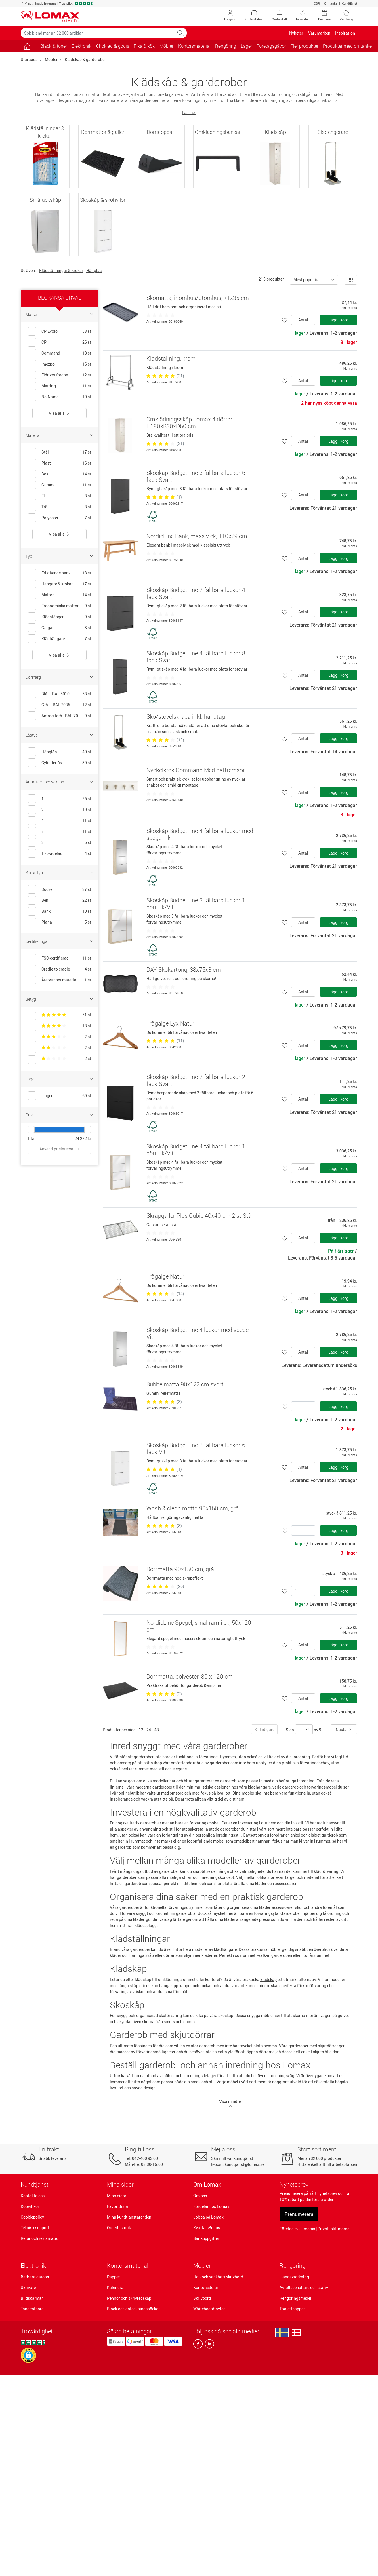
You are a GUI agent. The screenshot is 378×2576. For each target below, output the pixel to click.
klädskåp (268, 1979)
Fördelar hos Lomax (211, 2206)
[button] (28, 2355)
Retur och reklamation (41, 2238)
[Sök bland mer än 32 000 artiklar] (97, 33)
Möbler (51, 59)
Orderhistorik (119, 2227)
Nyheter (296, 33)
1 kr (31, 1138)
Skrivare (28, 2287)
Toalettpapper (292, 2308)
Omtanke (330, 3)
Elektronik (33, 2265)
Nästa (344, 1729)
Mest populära (306, 279)
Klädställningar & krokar (61, 270)
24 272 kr (83, 1138)
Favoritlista (117, 2206)
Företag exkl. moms (297, 2228)
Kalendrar (116, 2287)
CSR (317, 3)
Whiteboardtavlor (209, 2308)
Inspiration (345, 33)
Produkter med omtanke (347, 46)
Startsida (29, 59)
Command (50, 353)
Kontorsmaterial (127, 2265)
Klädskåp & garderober (85, 59)
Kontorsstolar (205, 2287)
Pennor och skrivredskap (129, 2298)
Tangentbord (32, 2308)
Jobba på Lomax (208, 2217)
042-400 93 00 (145, 2158)
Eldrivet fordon (54, 375)
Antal (303, 320)
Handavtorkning (294, 2277)
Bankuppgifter (206, 2238)
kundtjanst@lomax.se (244, 2164)
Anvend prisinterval (59, 1149)
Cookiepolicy (32, 2217)
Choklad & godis (112, 46)
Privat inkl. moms (333, 2228)
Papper (113, 2277)
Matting (48, 386)
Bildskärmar (32, 2298)
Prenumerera (299, 2214)
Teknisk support (35, 2227)
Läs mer (189, 112)
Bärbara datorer (35, 2277)
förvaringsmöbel (204, 1823)
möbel (219, 1841)
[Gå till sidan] (27, 46)
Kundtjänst (349, 3)
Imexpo (48, 364)
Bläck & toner (53, 46)
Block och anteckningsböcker (133, 2308)
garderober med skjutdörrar (313, 2045)
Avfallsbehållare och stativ (304, 2287)
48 (156, 1729)
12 (141, 1729)
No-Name (49, 396)
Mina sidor (116, 2195)
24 (148, 1729)
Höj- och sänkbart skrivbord (218, 2277)
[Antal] (303, 1406)
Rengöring (293, 2265)
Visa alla (59, 413)
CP (44, 342)
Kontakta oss (33, 2195)
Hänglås (94, 270)
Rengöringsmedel (295, 2298)
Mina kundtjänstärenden (129, 2217)
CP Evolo (49, 331)
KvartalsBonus (206, 2227)
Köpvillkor (30, 2206)
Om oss (200, 2195)
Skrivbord (202, 2298)
